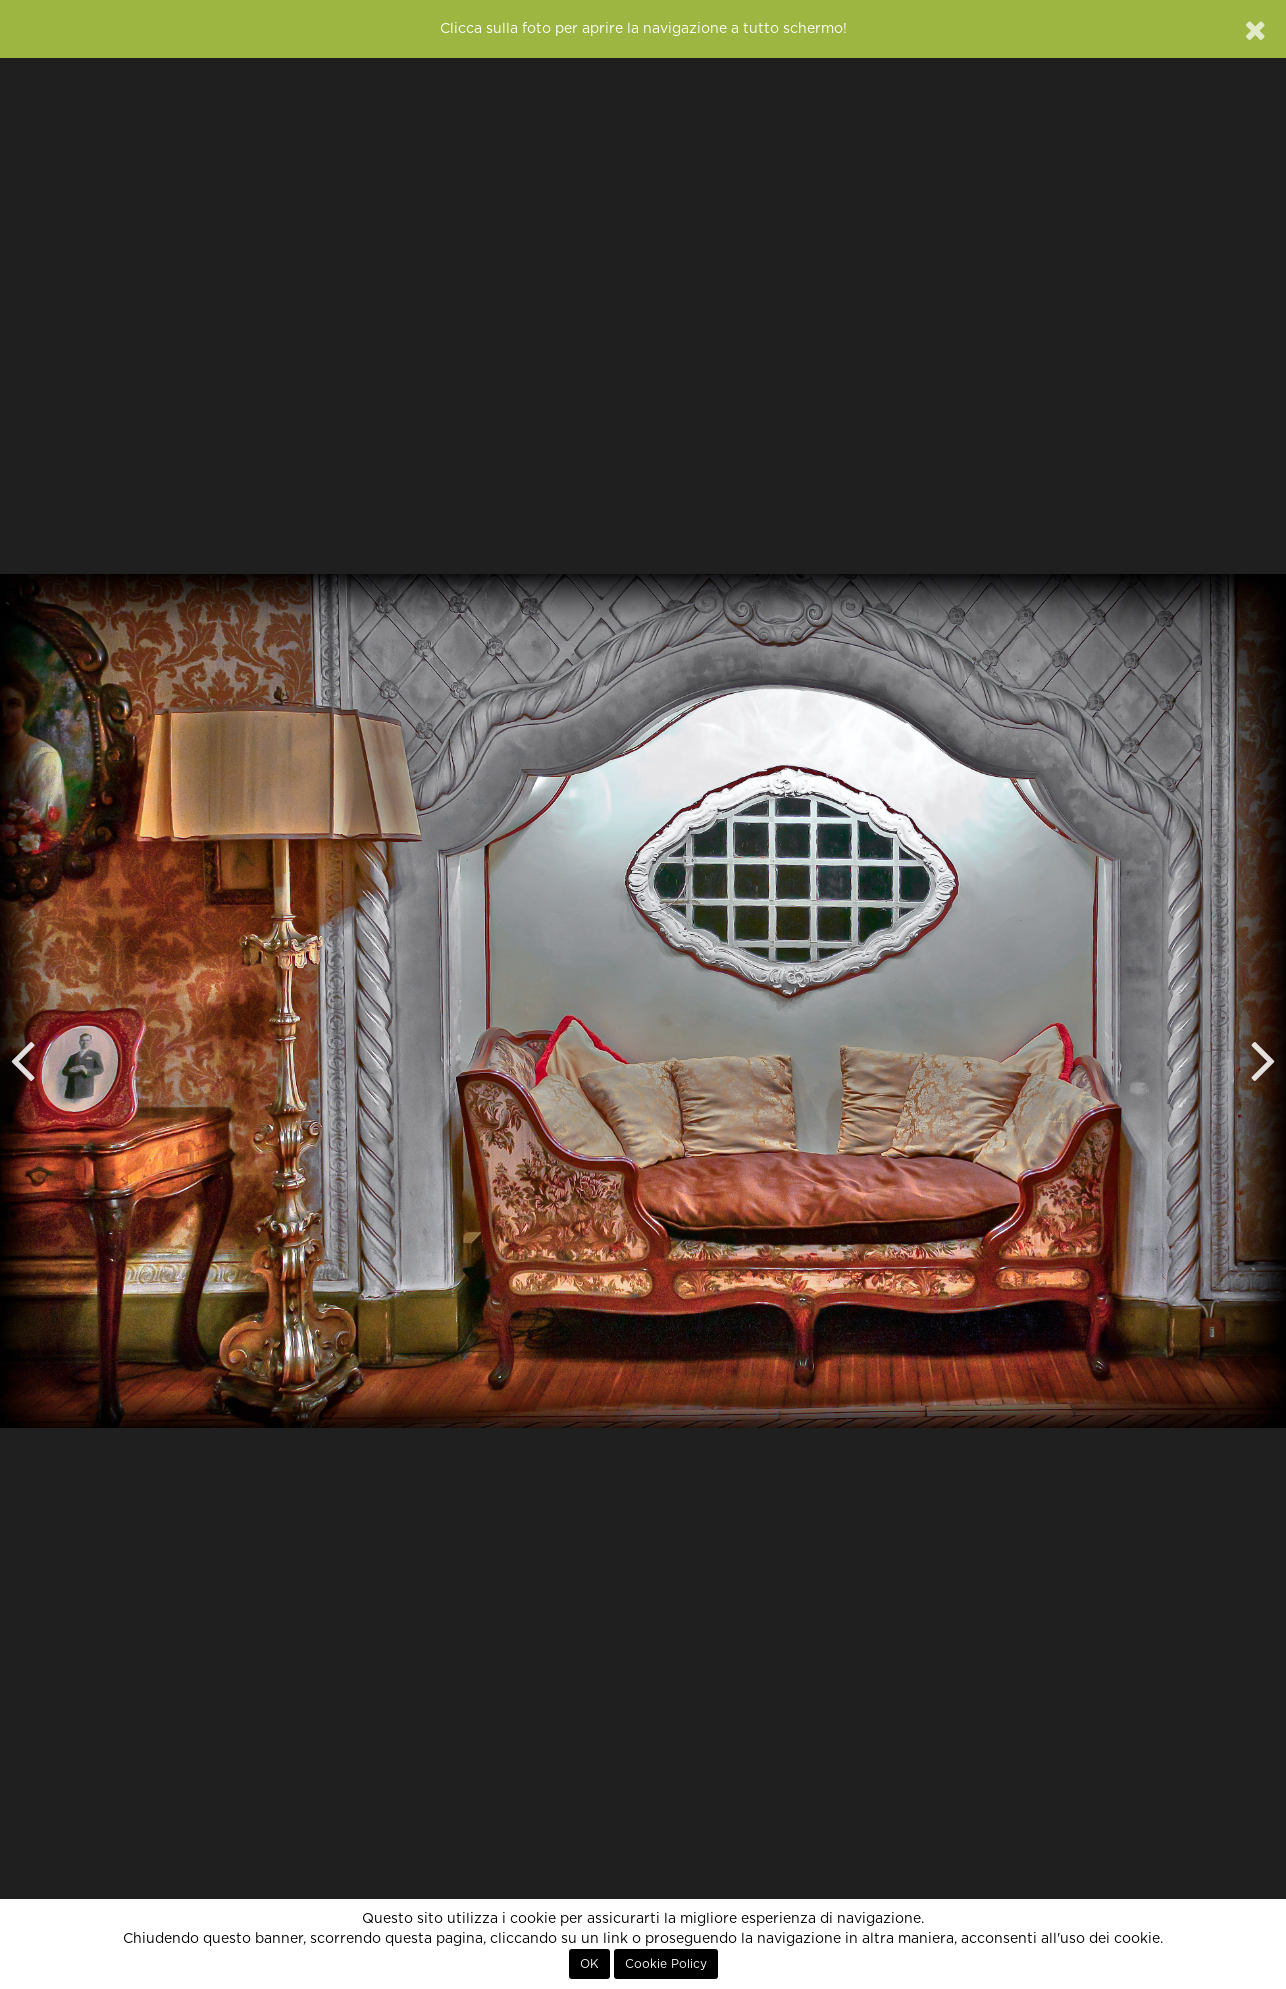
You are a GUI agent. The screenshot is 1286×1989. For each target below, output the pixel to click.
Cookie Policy (666, 1964)
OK (589, 1964)
